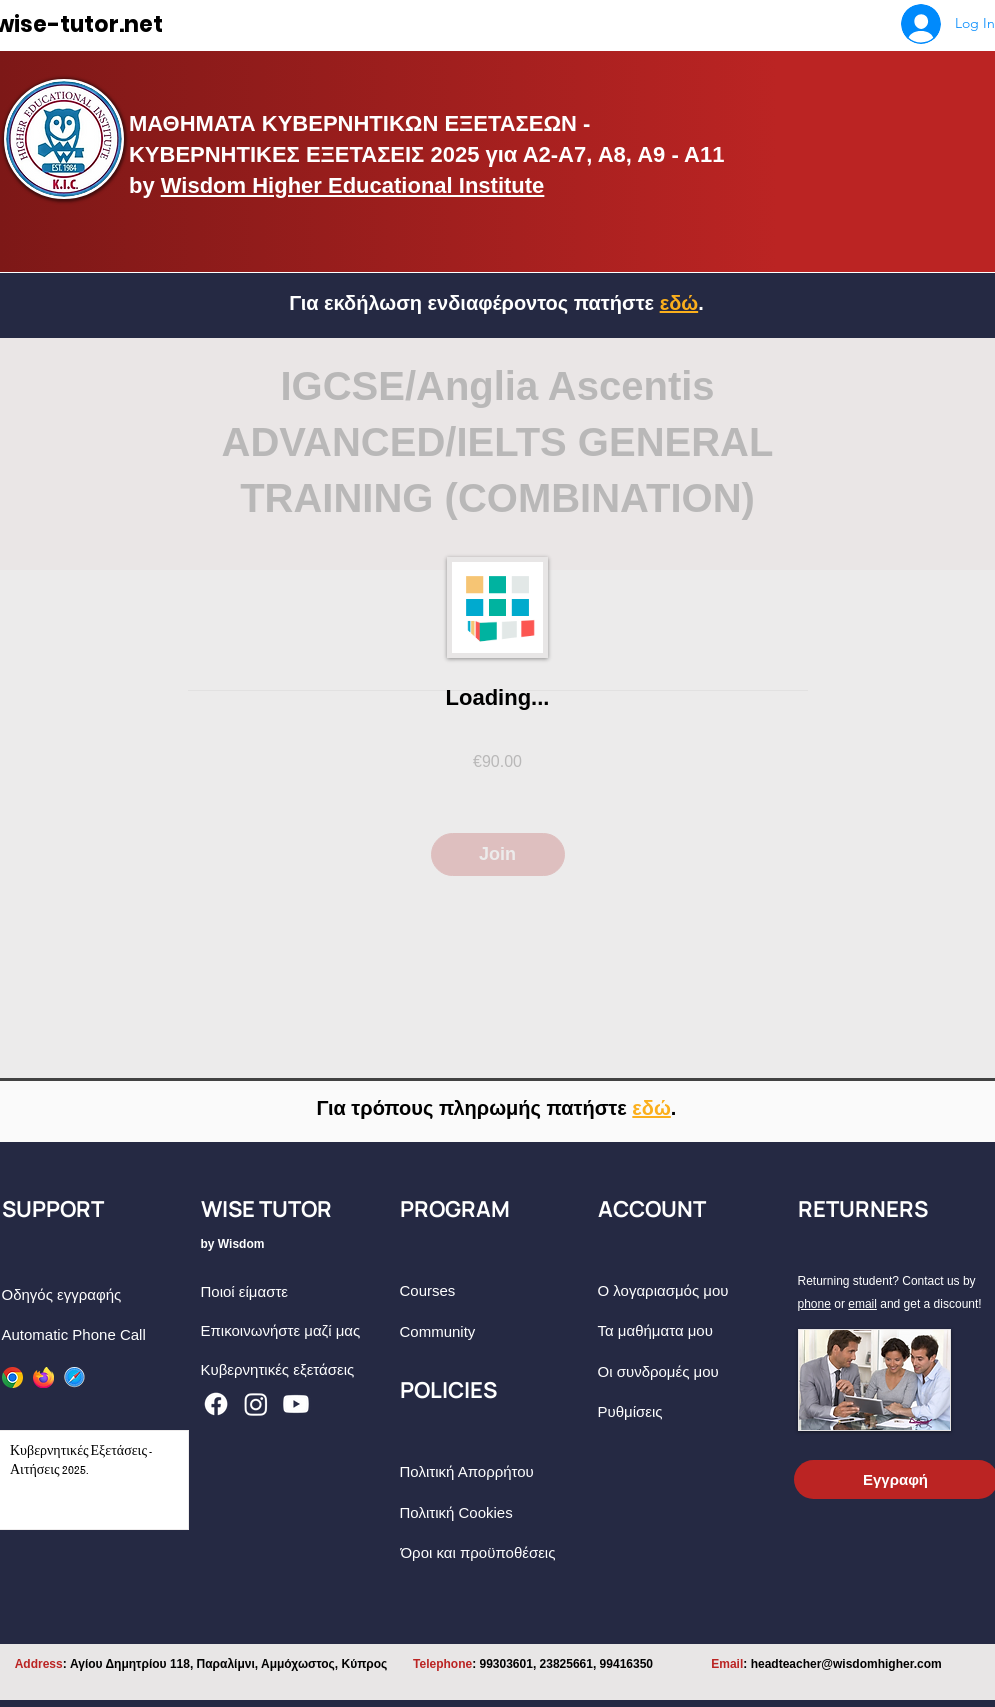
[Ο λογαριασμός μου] (695, 1290)
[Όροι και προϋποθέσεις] (498, 1552)
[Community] (497, 1331)
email (862, 1304)
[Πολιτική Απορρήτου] (497, 1471)
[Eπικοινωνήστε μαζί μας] (298, 1330)
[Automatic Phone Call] (99, 1334)
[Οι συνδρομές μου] (695, 1371)
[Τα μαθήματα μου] (695, 1330)
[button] (651, 1108)
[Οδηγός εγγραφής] (99, 1294)
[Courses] (497, 1290)
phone (814, 1304)
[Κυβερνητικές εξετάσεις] (298, 1369)
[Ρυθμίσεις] (695, 1411)
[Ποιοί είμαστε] (298, 1291)
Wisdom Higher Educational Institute (353, 185)
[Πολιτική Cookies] (497, 1512)
